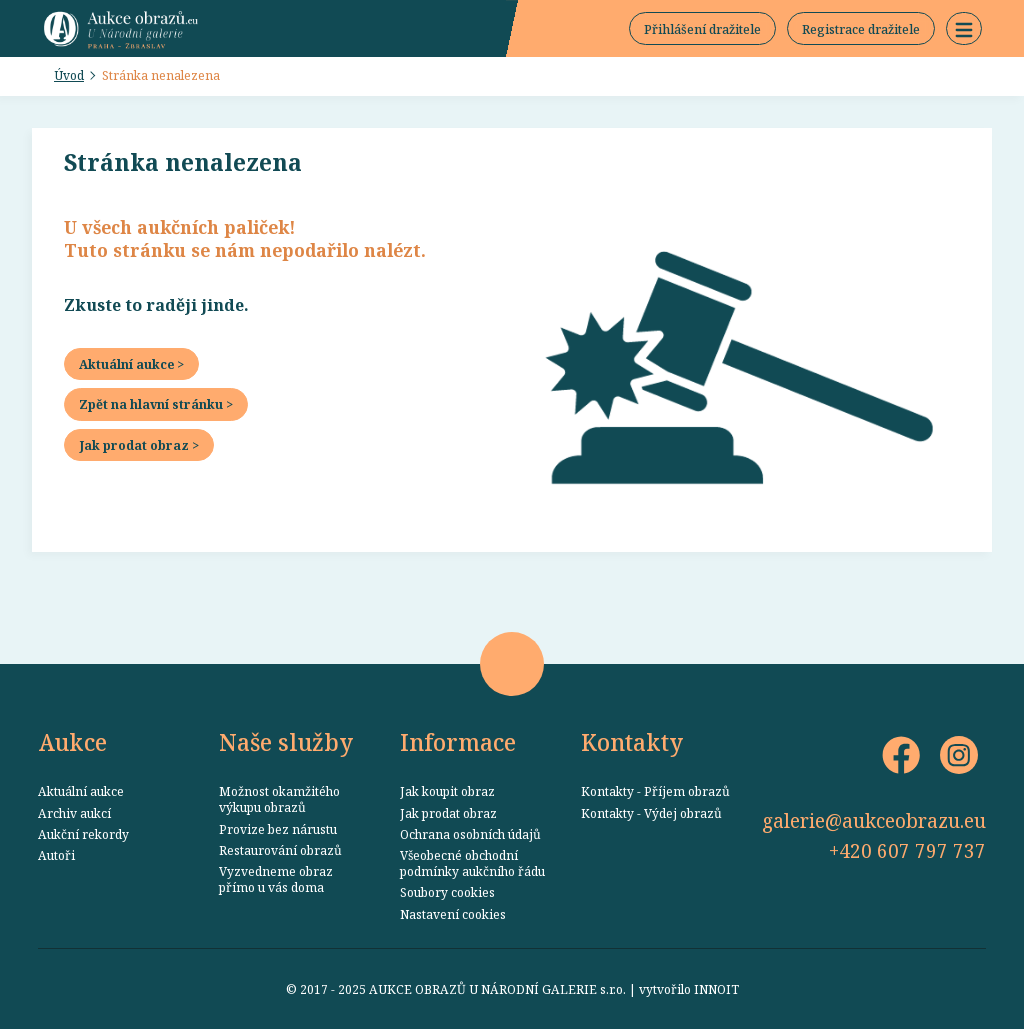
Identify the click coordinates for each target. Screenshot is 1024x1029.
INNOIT (716, 989)
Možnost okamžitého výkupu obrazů (279, 799)
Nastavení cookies (453, 914)
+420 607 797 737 (907, 850)
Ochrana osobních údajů (470, 834)
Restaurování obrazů (280, 850)
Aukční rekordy (83, 834)
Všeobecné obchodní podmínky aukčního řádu (472, 863)
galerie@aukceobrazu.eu (874, 820)
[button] (964, 29)
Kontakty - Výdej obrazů (651, 813)
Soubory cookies (447, 892)
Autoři (56, 855)
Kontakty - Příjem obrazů (655, 791)
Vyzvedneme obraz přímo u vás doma (276, 879)
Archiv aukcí (74, 813)
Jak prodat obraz (448, 813)
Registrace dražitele (861, 29)
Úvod (69, 75)
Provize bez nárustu (278, 829)
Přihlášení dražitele (702, 29)
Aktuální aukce (81, 791)
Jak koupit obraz (447, 791)
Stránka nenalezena (161, 75)
